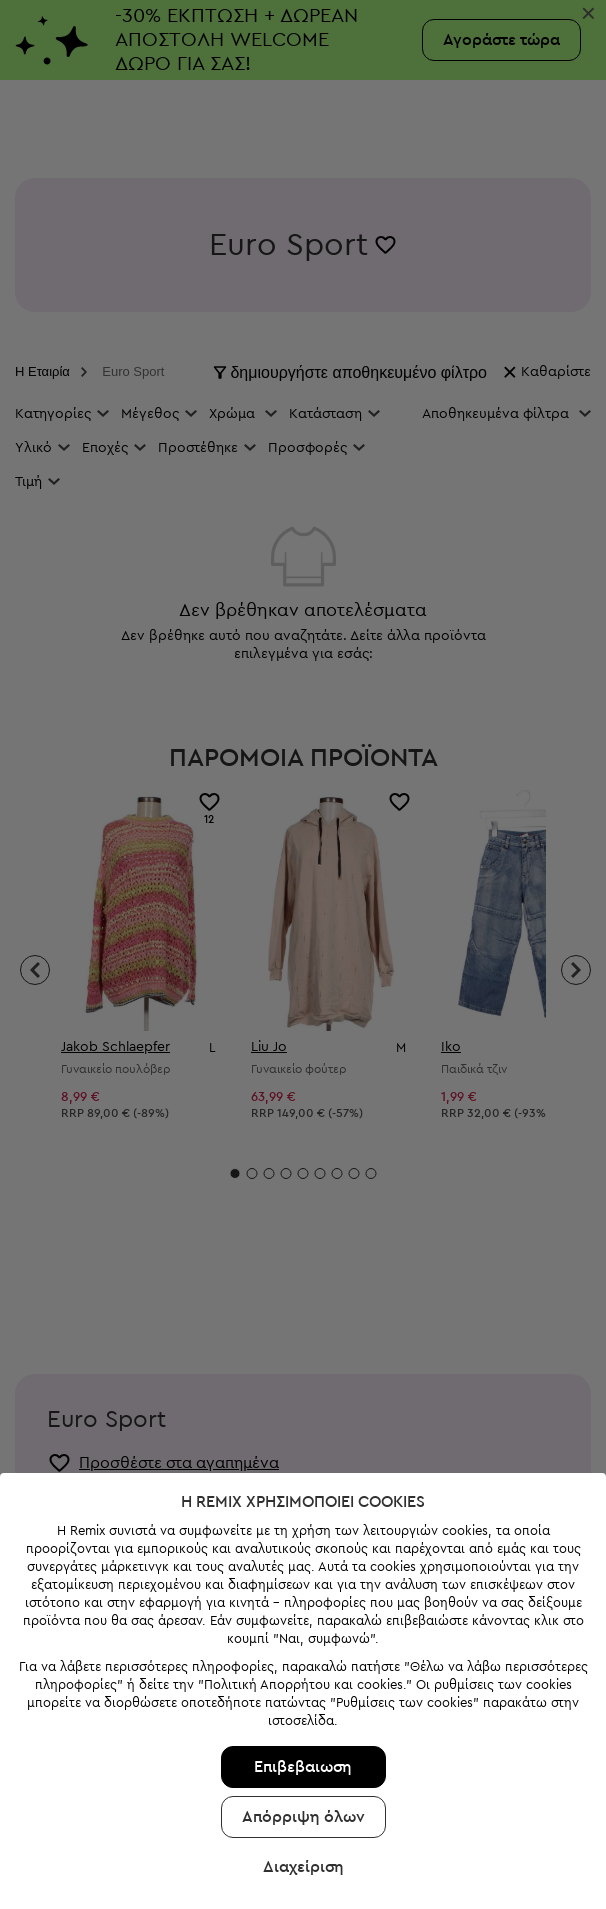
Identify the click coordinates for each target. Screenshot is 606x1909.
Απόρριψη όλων (303, 1722)
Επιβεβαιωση (303, 1672)
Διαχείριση (303, 1772)
